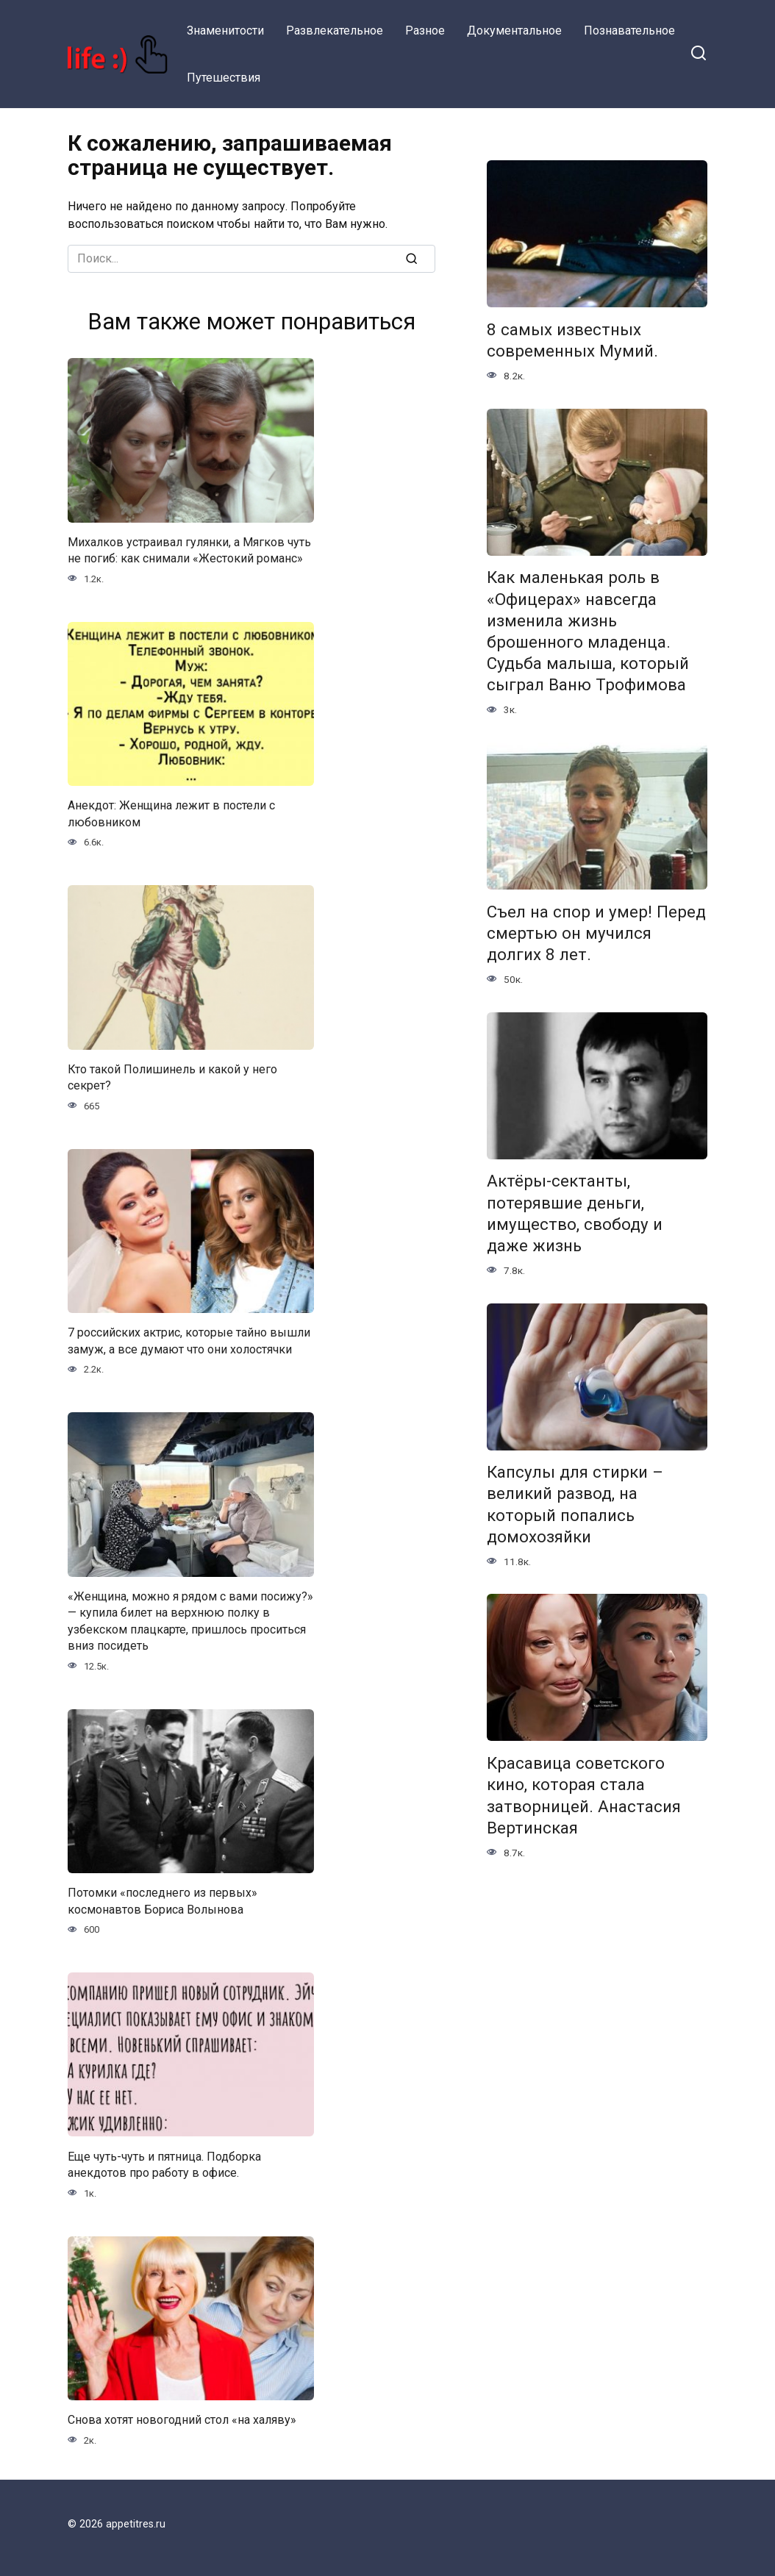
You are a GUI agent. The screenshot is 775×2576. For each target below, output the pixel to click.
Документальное (514, 30)
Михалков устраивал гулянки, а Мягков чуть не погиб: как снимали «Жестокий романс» (189, 550)
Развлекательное (334, 30)
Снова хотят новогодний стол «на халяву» (182, 2420)
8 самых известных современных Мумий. (572, 340)
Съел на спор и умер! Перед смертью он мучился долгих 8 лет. (596, 933)
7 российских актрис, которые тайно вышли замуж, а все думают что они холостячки (189, 1340)
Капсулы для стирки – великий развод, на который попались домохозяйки (575, 1504)
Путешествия (223, 78)
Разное (425, 30)
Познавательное (629, 30)
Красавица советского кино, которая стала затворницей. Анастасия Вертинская (584, 1794)
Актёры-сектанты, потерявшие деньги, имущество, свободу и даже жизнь (574, 1213)
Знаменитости (225, 30)
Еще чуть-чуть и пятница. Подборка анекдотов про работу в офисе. (164, 2164)
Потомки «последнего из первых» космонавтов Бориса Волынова (162, 1901)
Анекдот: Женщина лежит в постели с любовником (171, 813)
